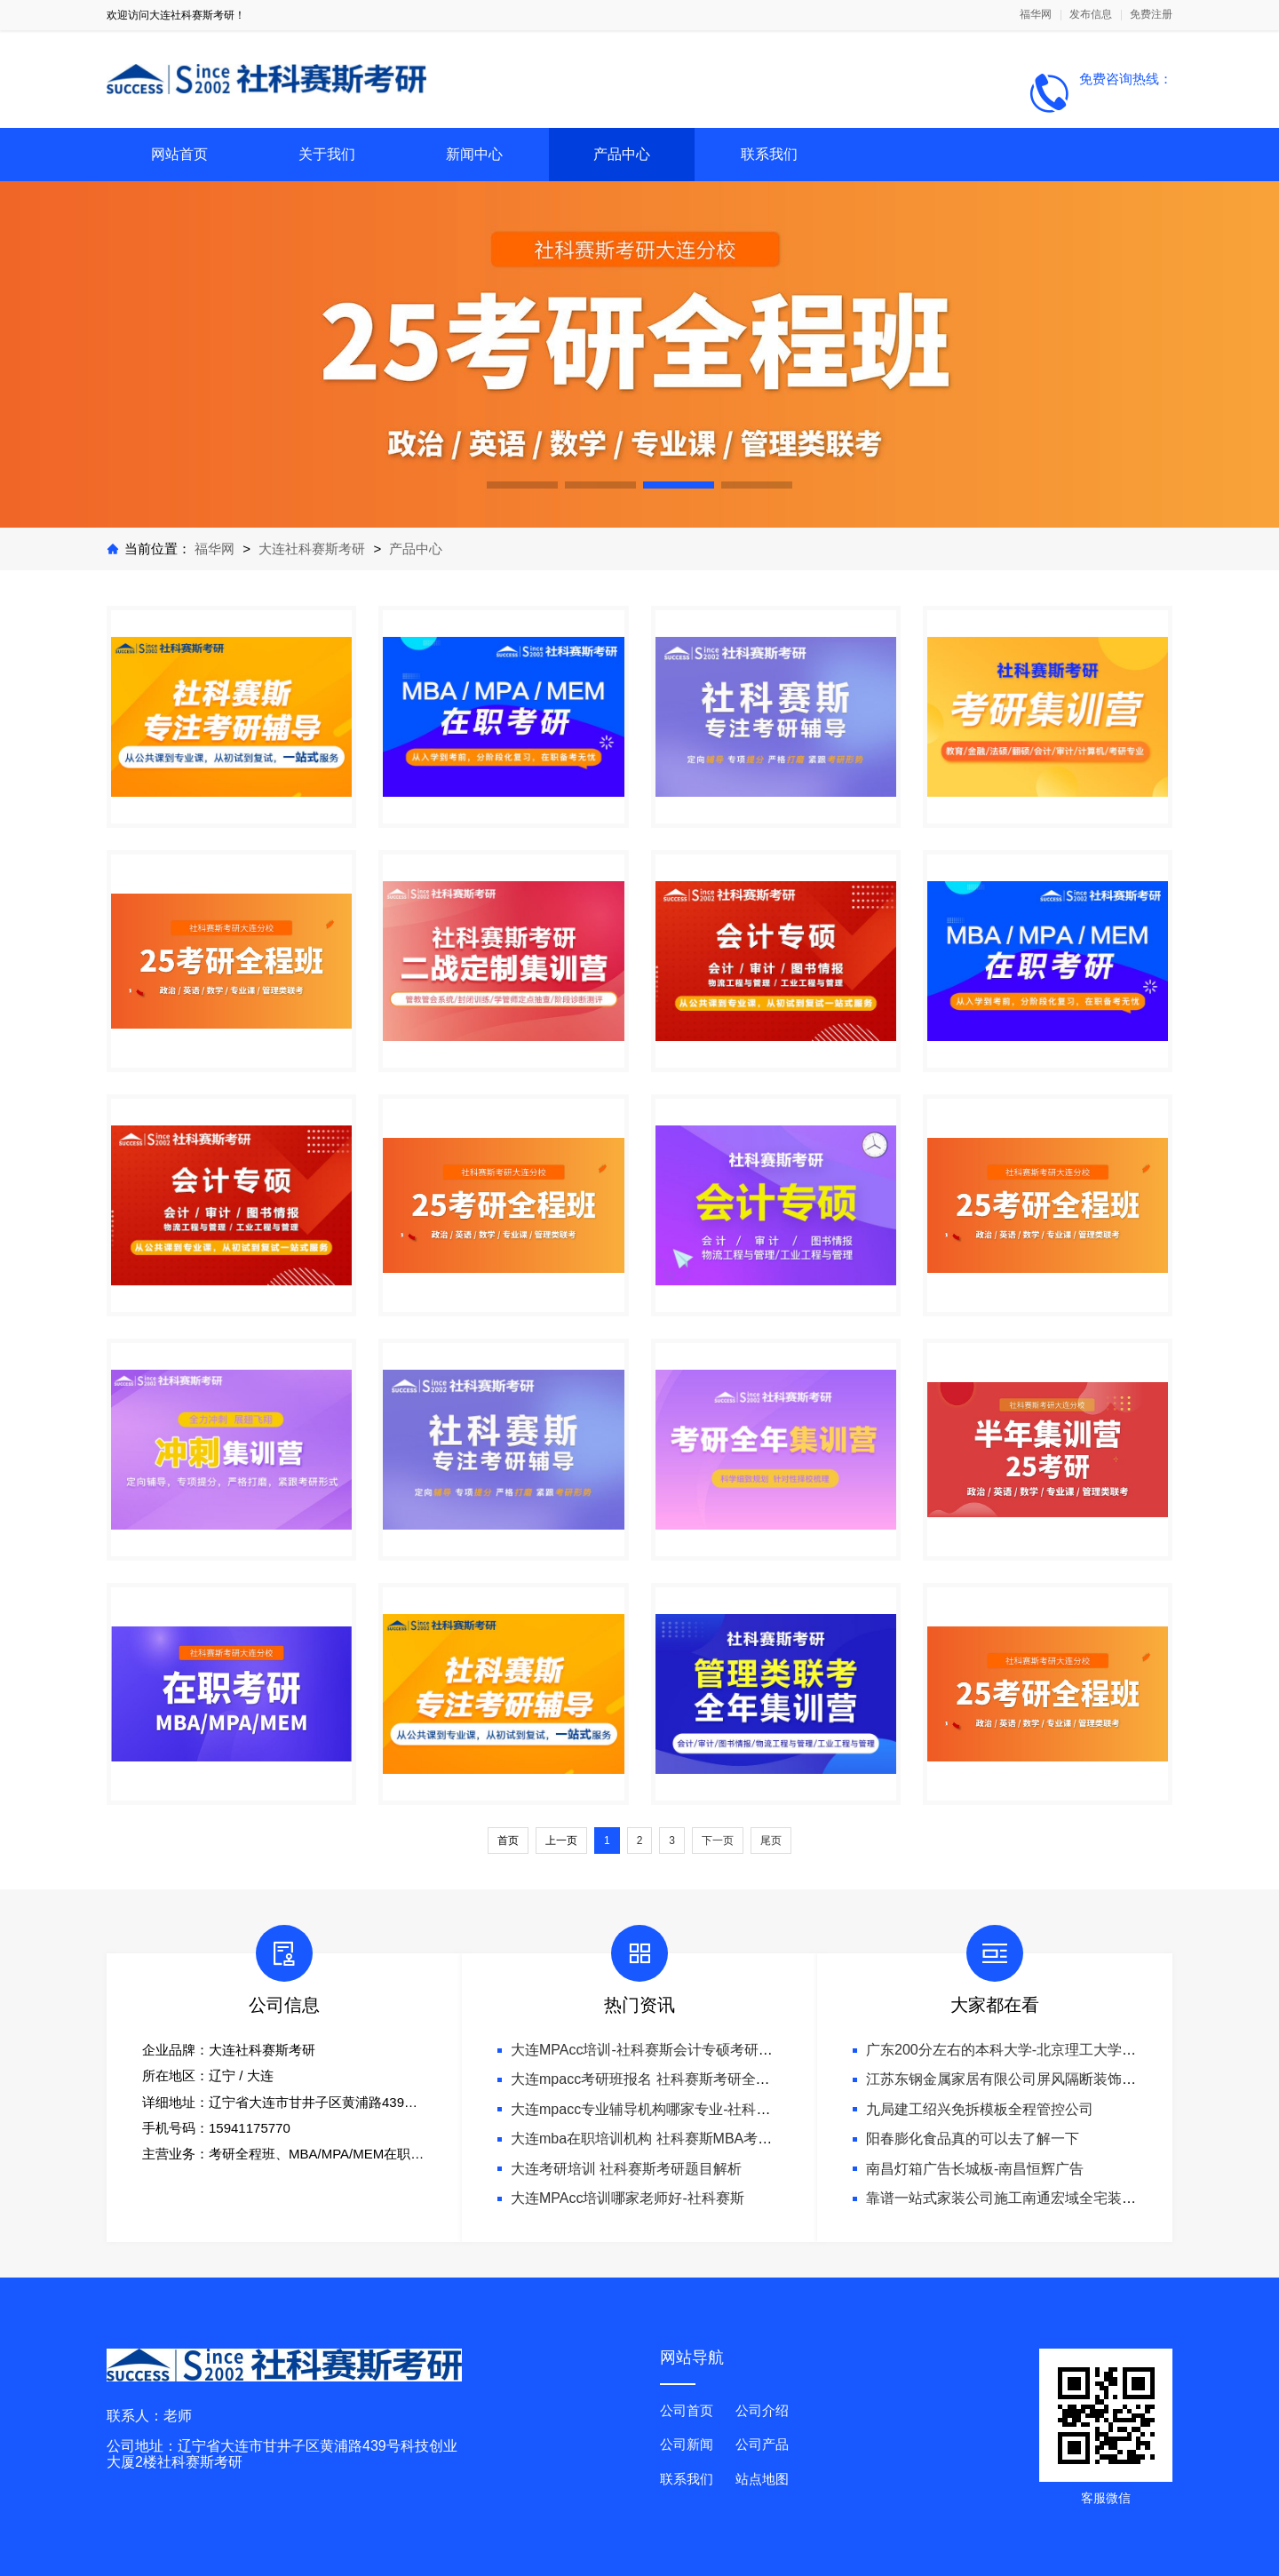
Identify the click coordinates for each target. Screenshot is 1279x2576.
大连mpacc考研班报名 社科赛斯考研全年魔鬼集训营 (676, 2079)
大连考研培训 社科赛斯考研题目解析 (626, 2168)
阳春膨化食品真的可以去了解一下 (972, 2138)
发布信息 (1090, 14)
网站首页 (179, 154)
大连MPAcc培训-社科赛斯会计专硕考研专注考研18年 (678, 2049)
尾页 (771, 1840)
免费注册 (1151, 14)
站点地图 (762, 2478)
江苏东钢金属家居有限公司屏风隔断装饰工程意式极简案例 (1050, 2079)
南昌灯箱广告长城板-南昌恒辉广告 (975, 2168)
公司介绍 (762, 2410)
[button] (522, 485)
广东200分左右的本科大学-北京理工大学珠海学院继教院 (1043, 2049)
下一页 (718, 1840)
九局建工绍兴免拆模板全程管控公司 (979, 2109)
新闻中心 (474, 154)
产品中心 (621, 154)
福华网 (1036, 14)
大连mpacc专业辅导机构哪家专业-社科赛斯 (647, 2109)
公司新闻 (686, 2444)
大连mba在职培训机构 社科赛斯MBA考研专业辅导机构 (684, 2138)
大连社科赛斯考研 (311, 548)
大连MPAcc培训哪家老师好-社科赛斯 (627, 2198)
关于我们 (326, 154)
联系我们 (769, 154)
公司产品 (762, 2444)
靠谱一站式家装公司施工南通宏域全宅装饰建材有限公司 (1043, 2198)
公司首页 (686, 2410)
